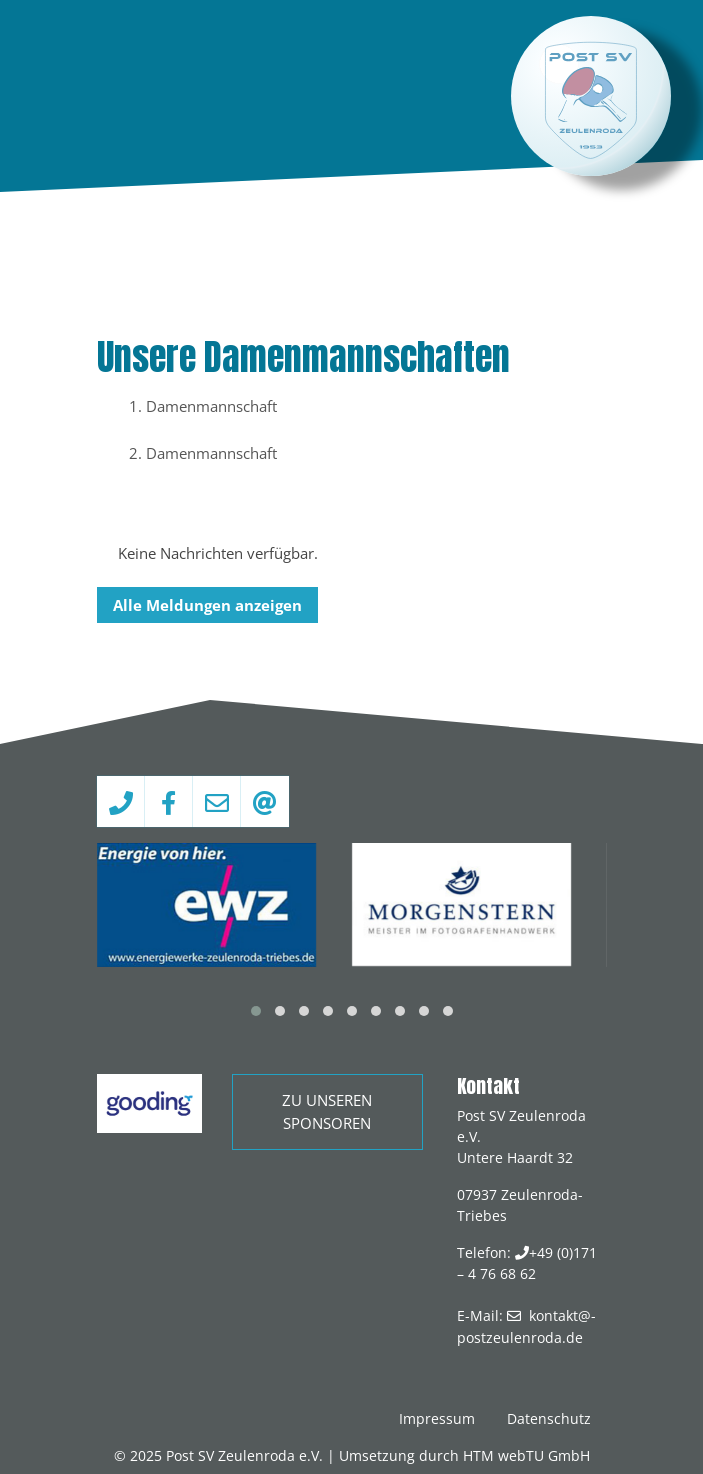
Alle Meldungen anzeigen (207, 605)
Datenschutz (549, 1418)
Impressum (437, 1418)
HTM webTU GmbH (526, 1455)
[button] (256, 1011)
